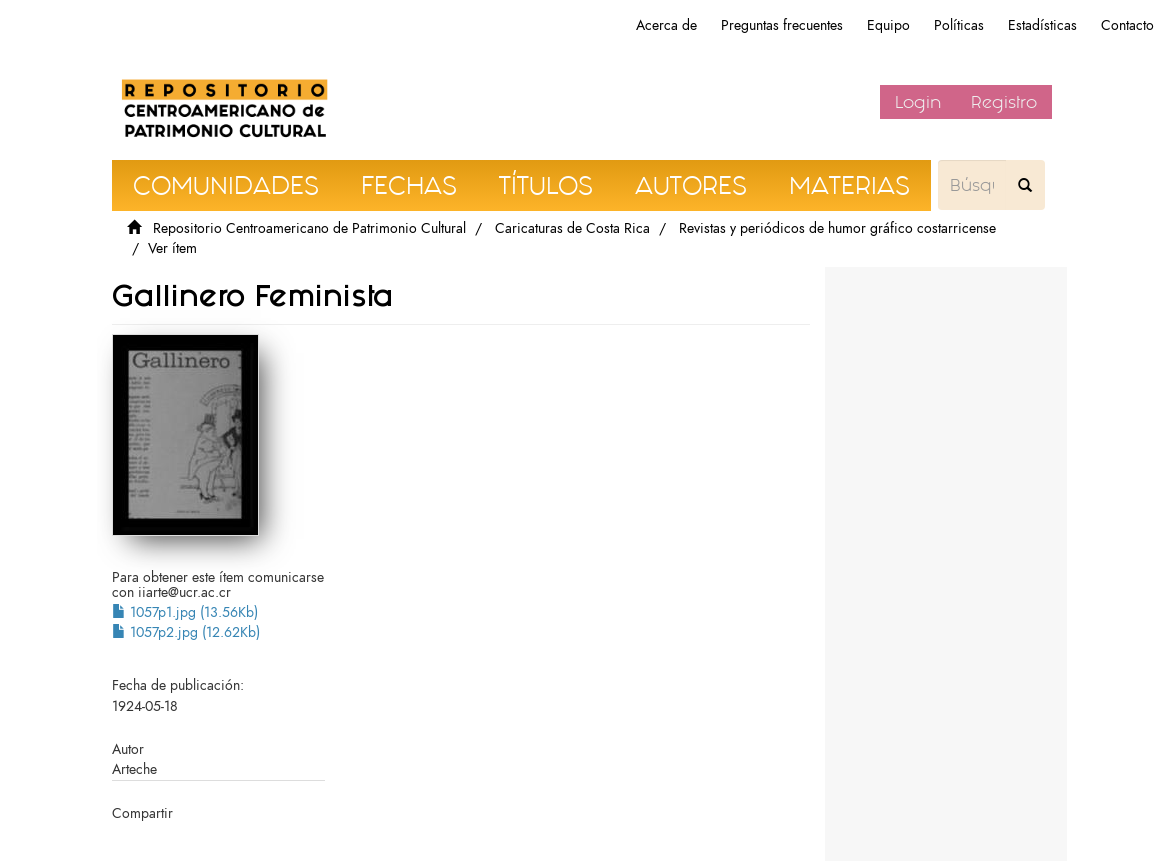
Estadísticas (1042, 25)
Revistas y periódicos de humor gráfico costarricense (837, 228)
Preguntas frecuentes (782, 25)
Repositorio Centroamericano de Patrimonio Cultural (309, 228)
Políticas (959, 25)
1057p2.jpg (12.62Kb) (186, 632)
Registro (1004, 102)
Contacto (1127, 25)
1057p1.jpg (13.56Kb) (185, 612)
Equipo (888, 25)
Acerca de (666, 25)
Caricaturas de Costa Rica (572, 228)
